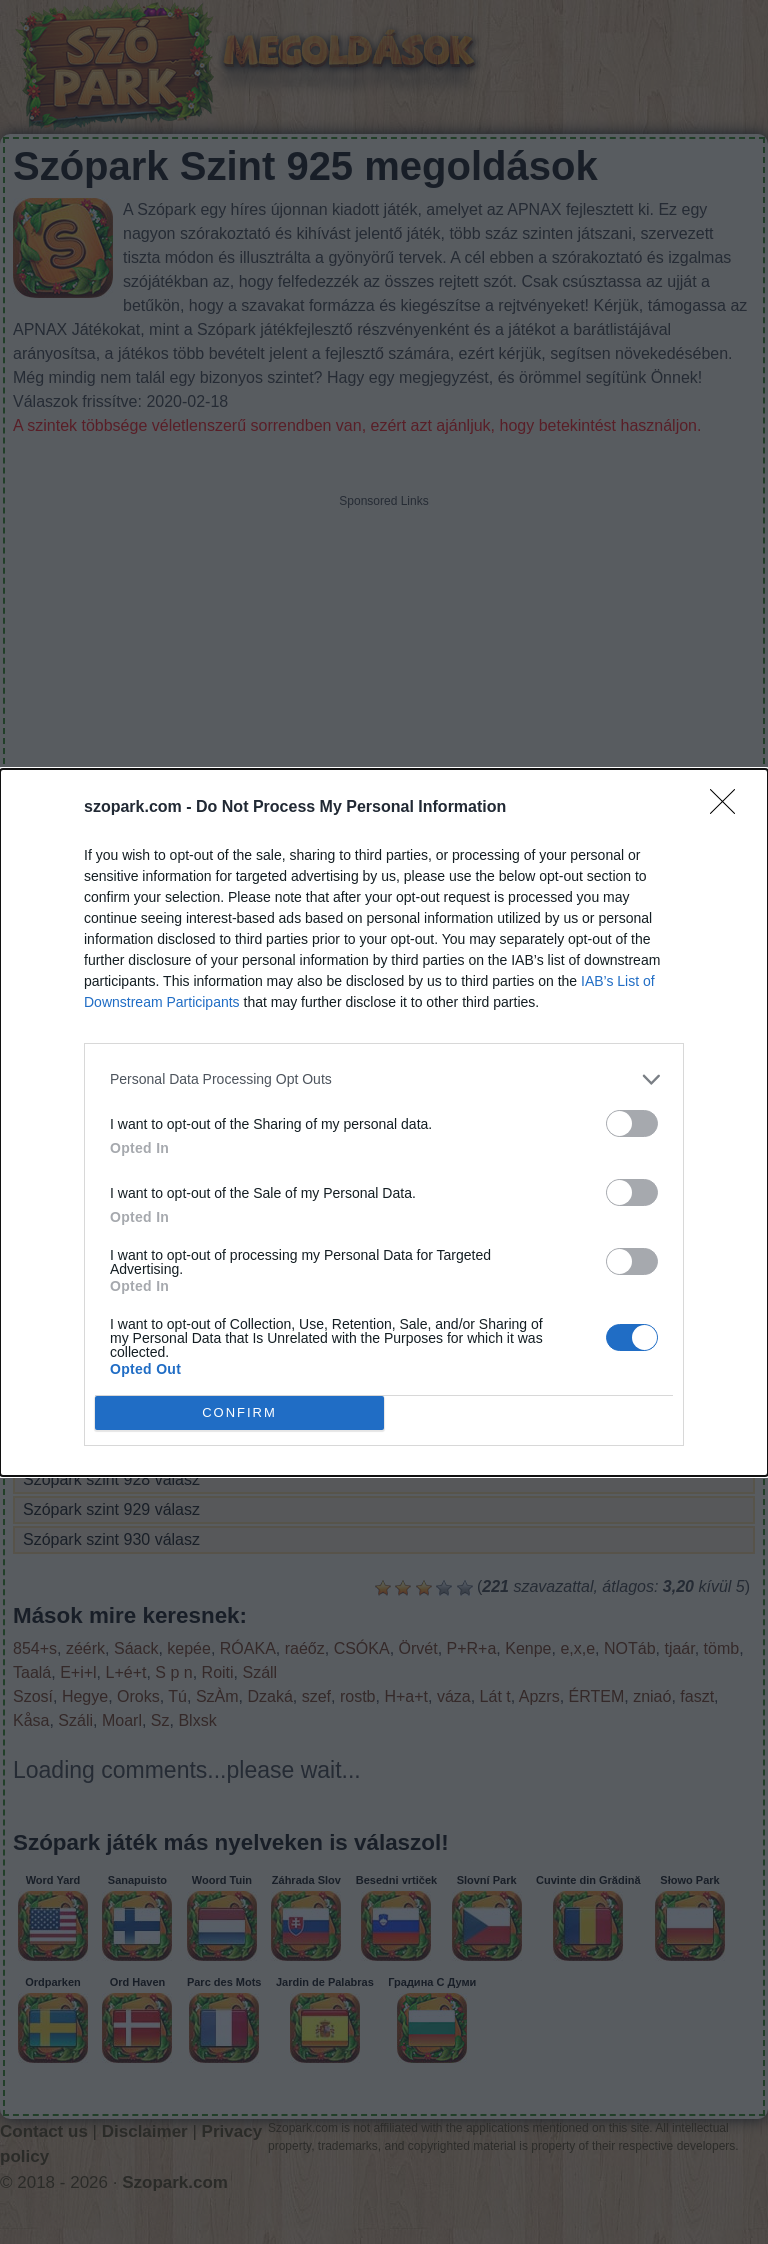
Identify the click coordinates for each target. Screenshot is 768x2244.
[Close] (729, 808)
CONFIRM (239, 1412)
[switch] (632, 1123)
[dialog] (384, 1122)
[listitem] (384, 1079)
